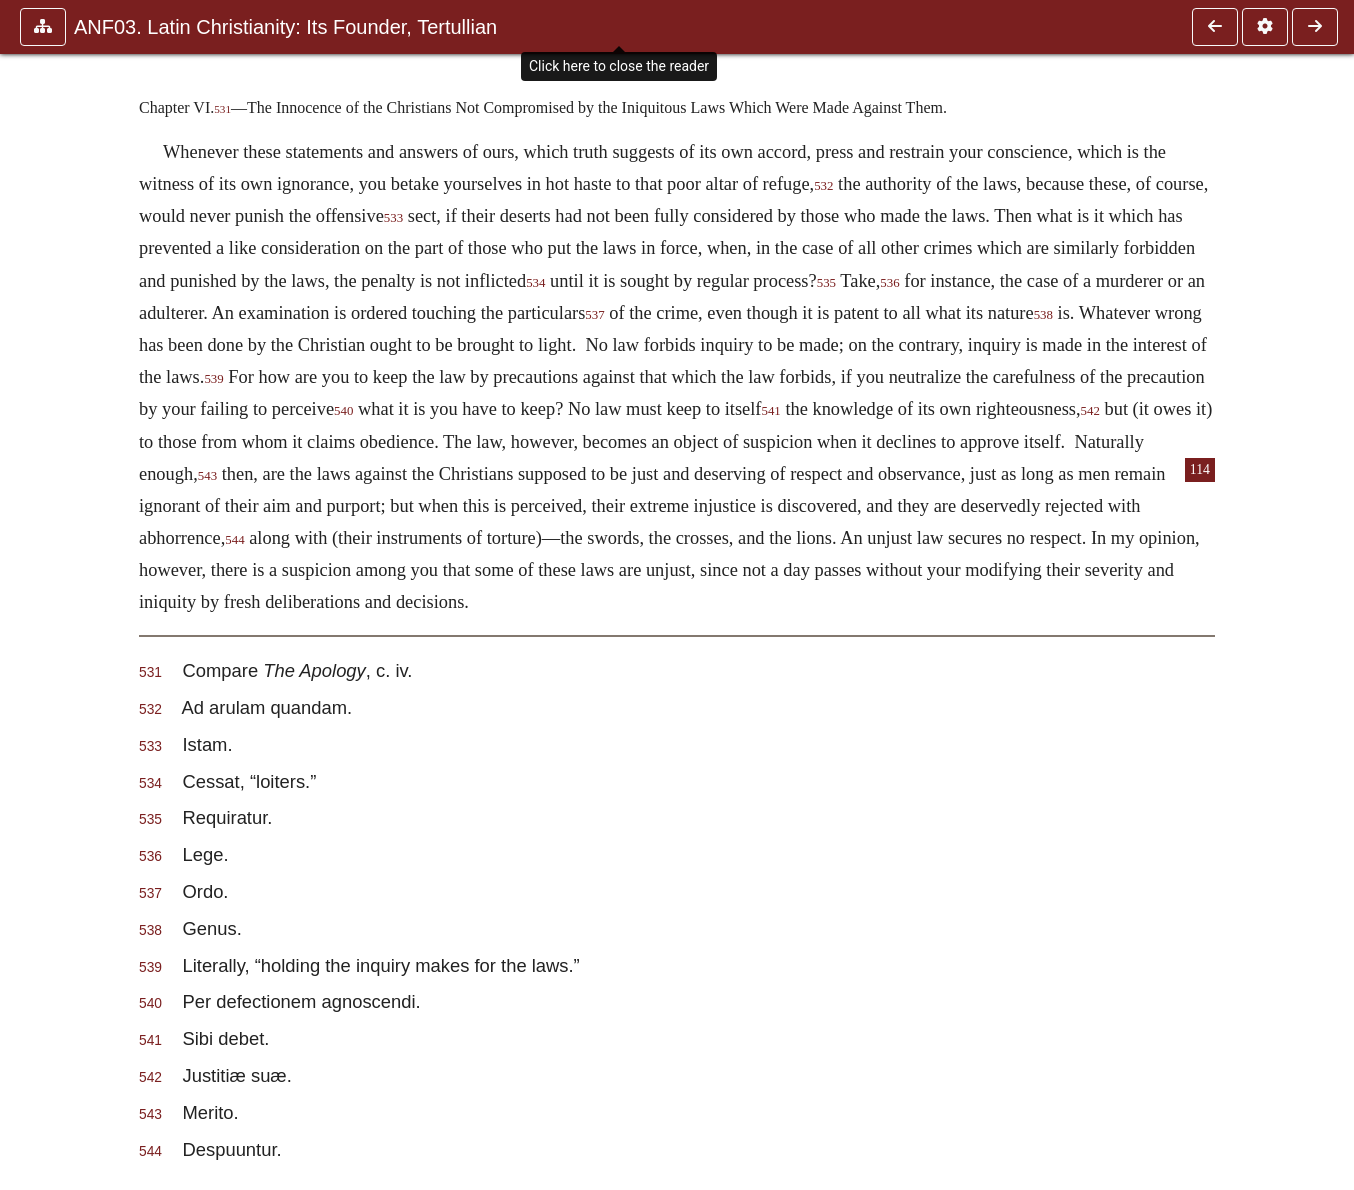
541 (770, 411)
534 (535, 283)
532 (823, 186)
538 (1043, 315)
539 (213, 379)
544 (234, 540)
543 (207, 476)
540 (343, 411)
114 (1200, 469)
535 (826, 283)
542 (1090, 411)
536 (889, 283)
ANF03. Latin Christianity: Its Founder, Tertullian (285, 27)
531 (222, 109)
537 (594, 315)
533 (393, 218)
